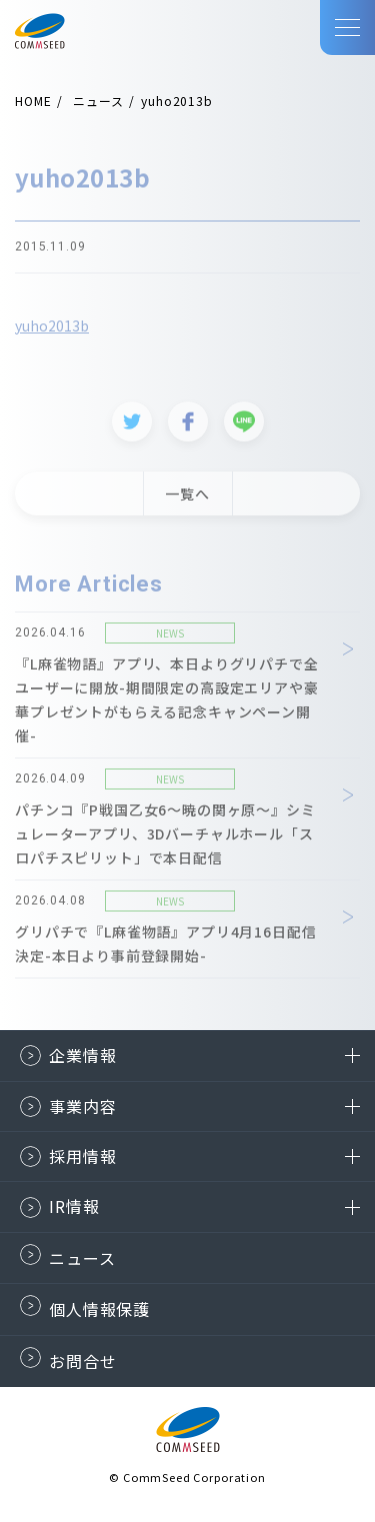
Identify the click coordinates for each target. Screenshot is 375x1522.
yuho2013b (52, 329)
